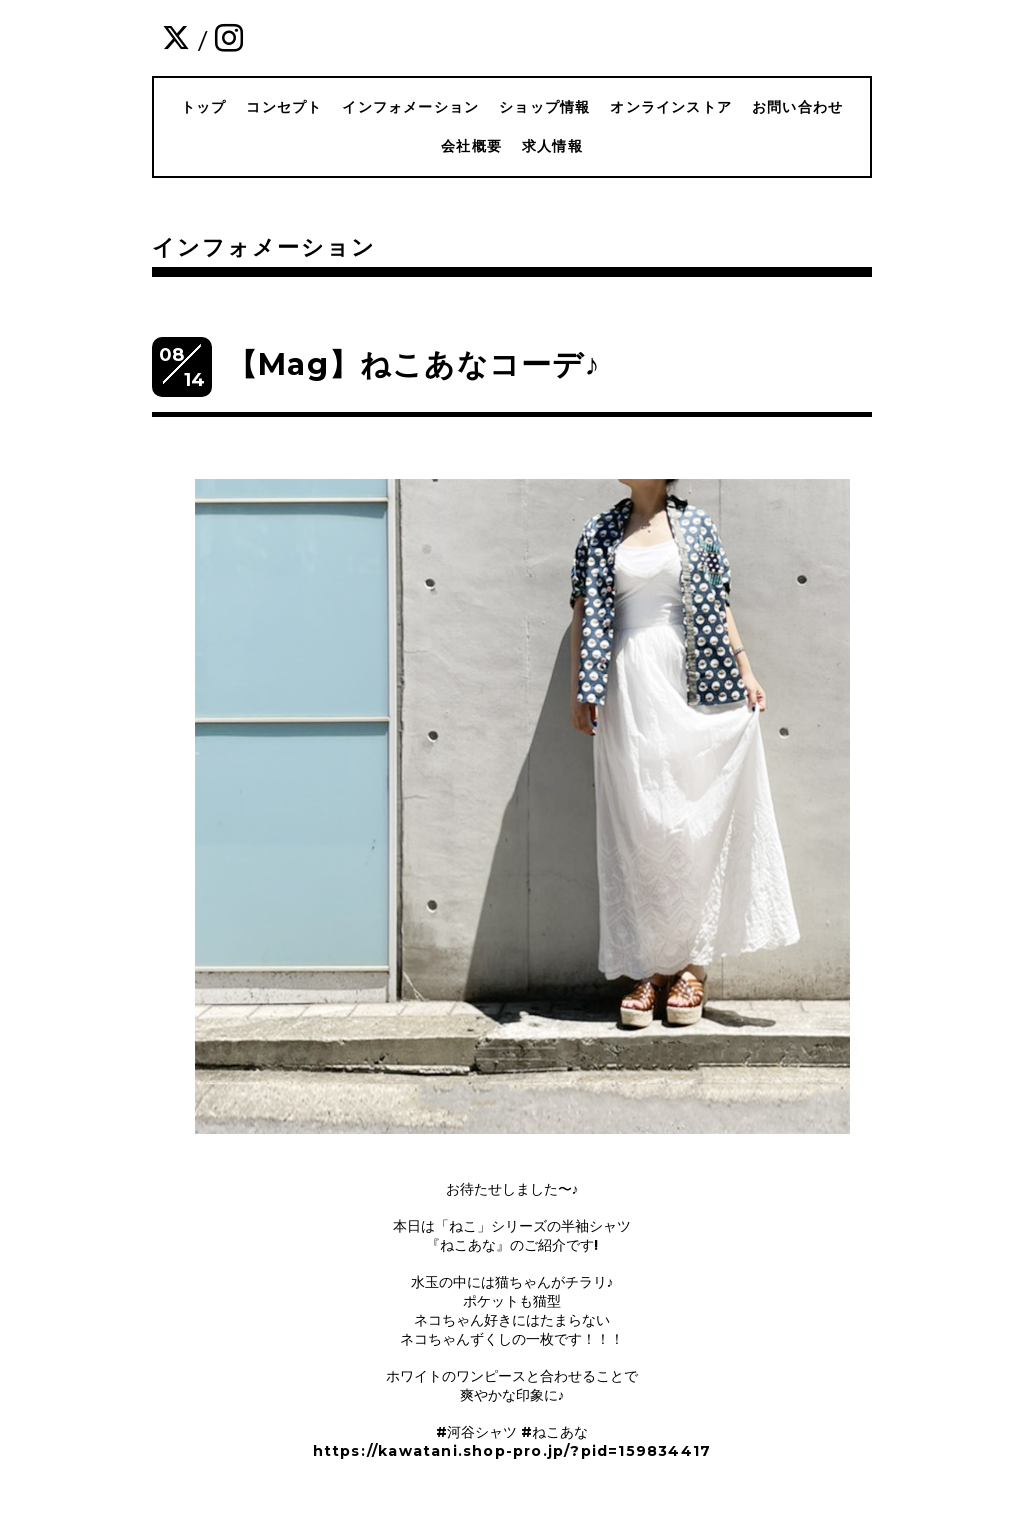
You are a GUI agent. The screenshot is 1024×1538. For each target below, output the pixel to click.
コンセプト (284, 107)
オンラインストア (671, 107)
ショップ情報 (544, 107)
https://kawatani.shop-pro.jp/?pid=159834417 (512, 1451)
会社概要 (471, 146)
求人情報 (552, 146)
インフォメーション (410, 107)
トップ (204, 107)
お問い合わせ (797, 107)
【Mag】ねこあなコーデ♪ (414, 364)
